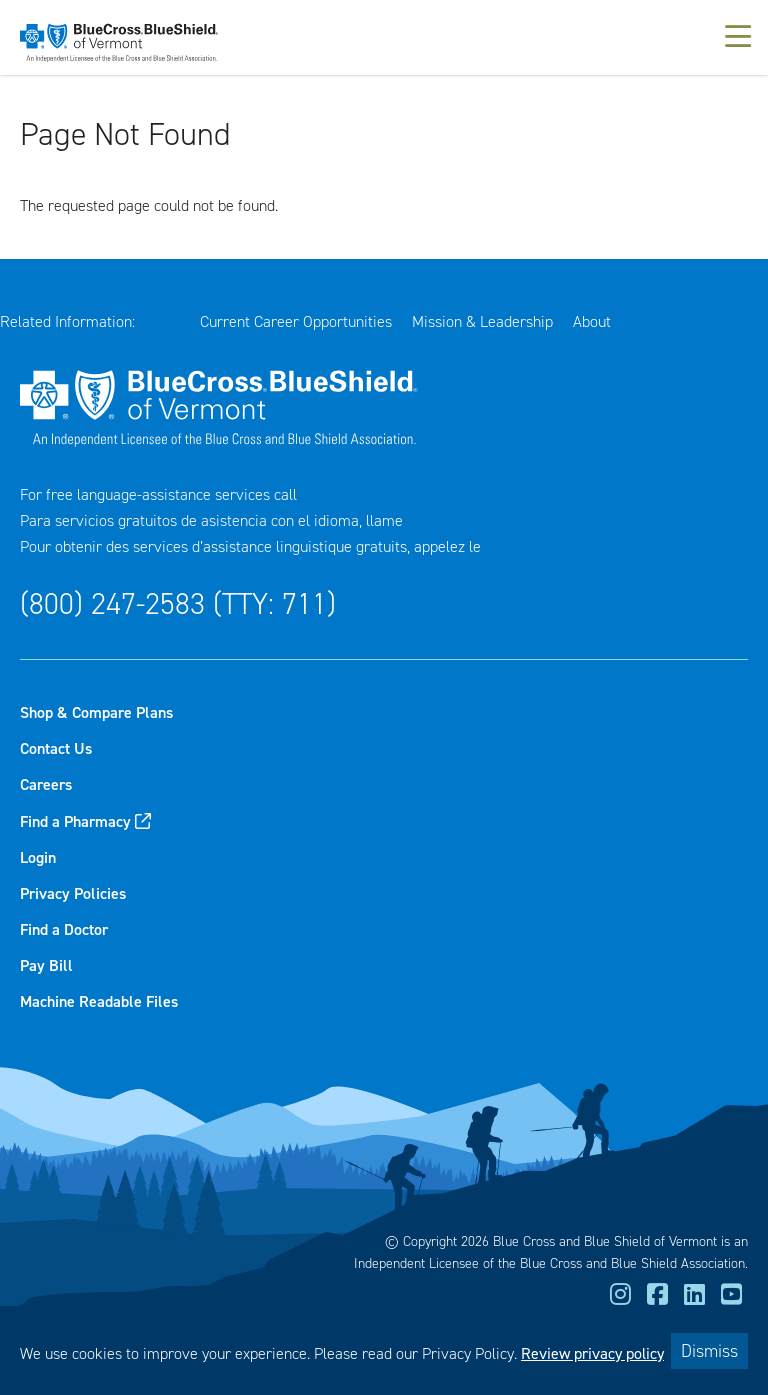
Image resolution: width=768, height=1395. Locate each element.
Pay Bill (46, 965)
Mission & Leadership (482, 321)
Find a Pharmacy (75, 821)
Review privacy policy (592, 1353)
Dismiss (709, 1351)
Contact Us (56, 748)
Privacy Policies (73, 893)
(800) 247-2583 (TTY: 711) (178, 604)
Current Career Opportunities (296, 321)
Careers (46, 784)
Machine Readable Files (99, 1001)
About (592, 321)
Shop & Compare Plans (96, 712)
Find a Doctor (64, 929)
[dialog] (384, 1350)
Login (38, 857)
